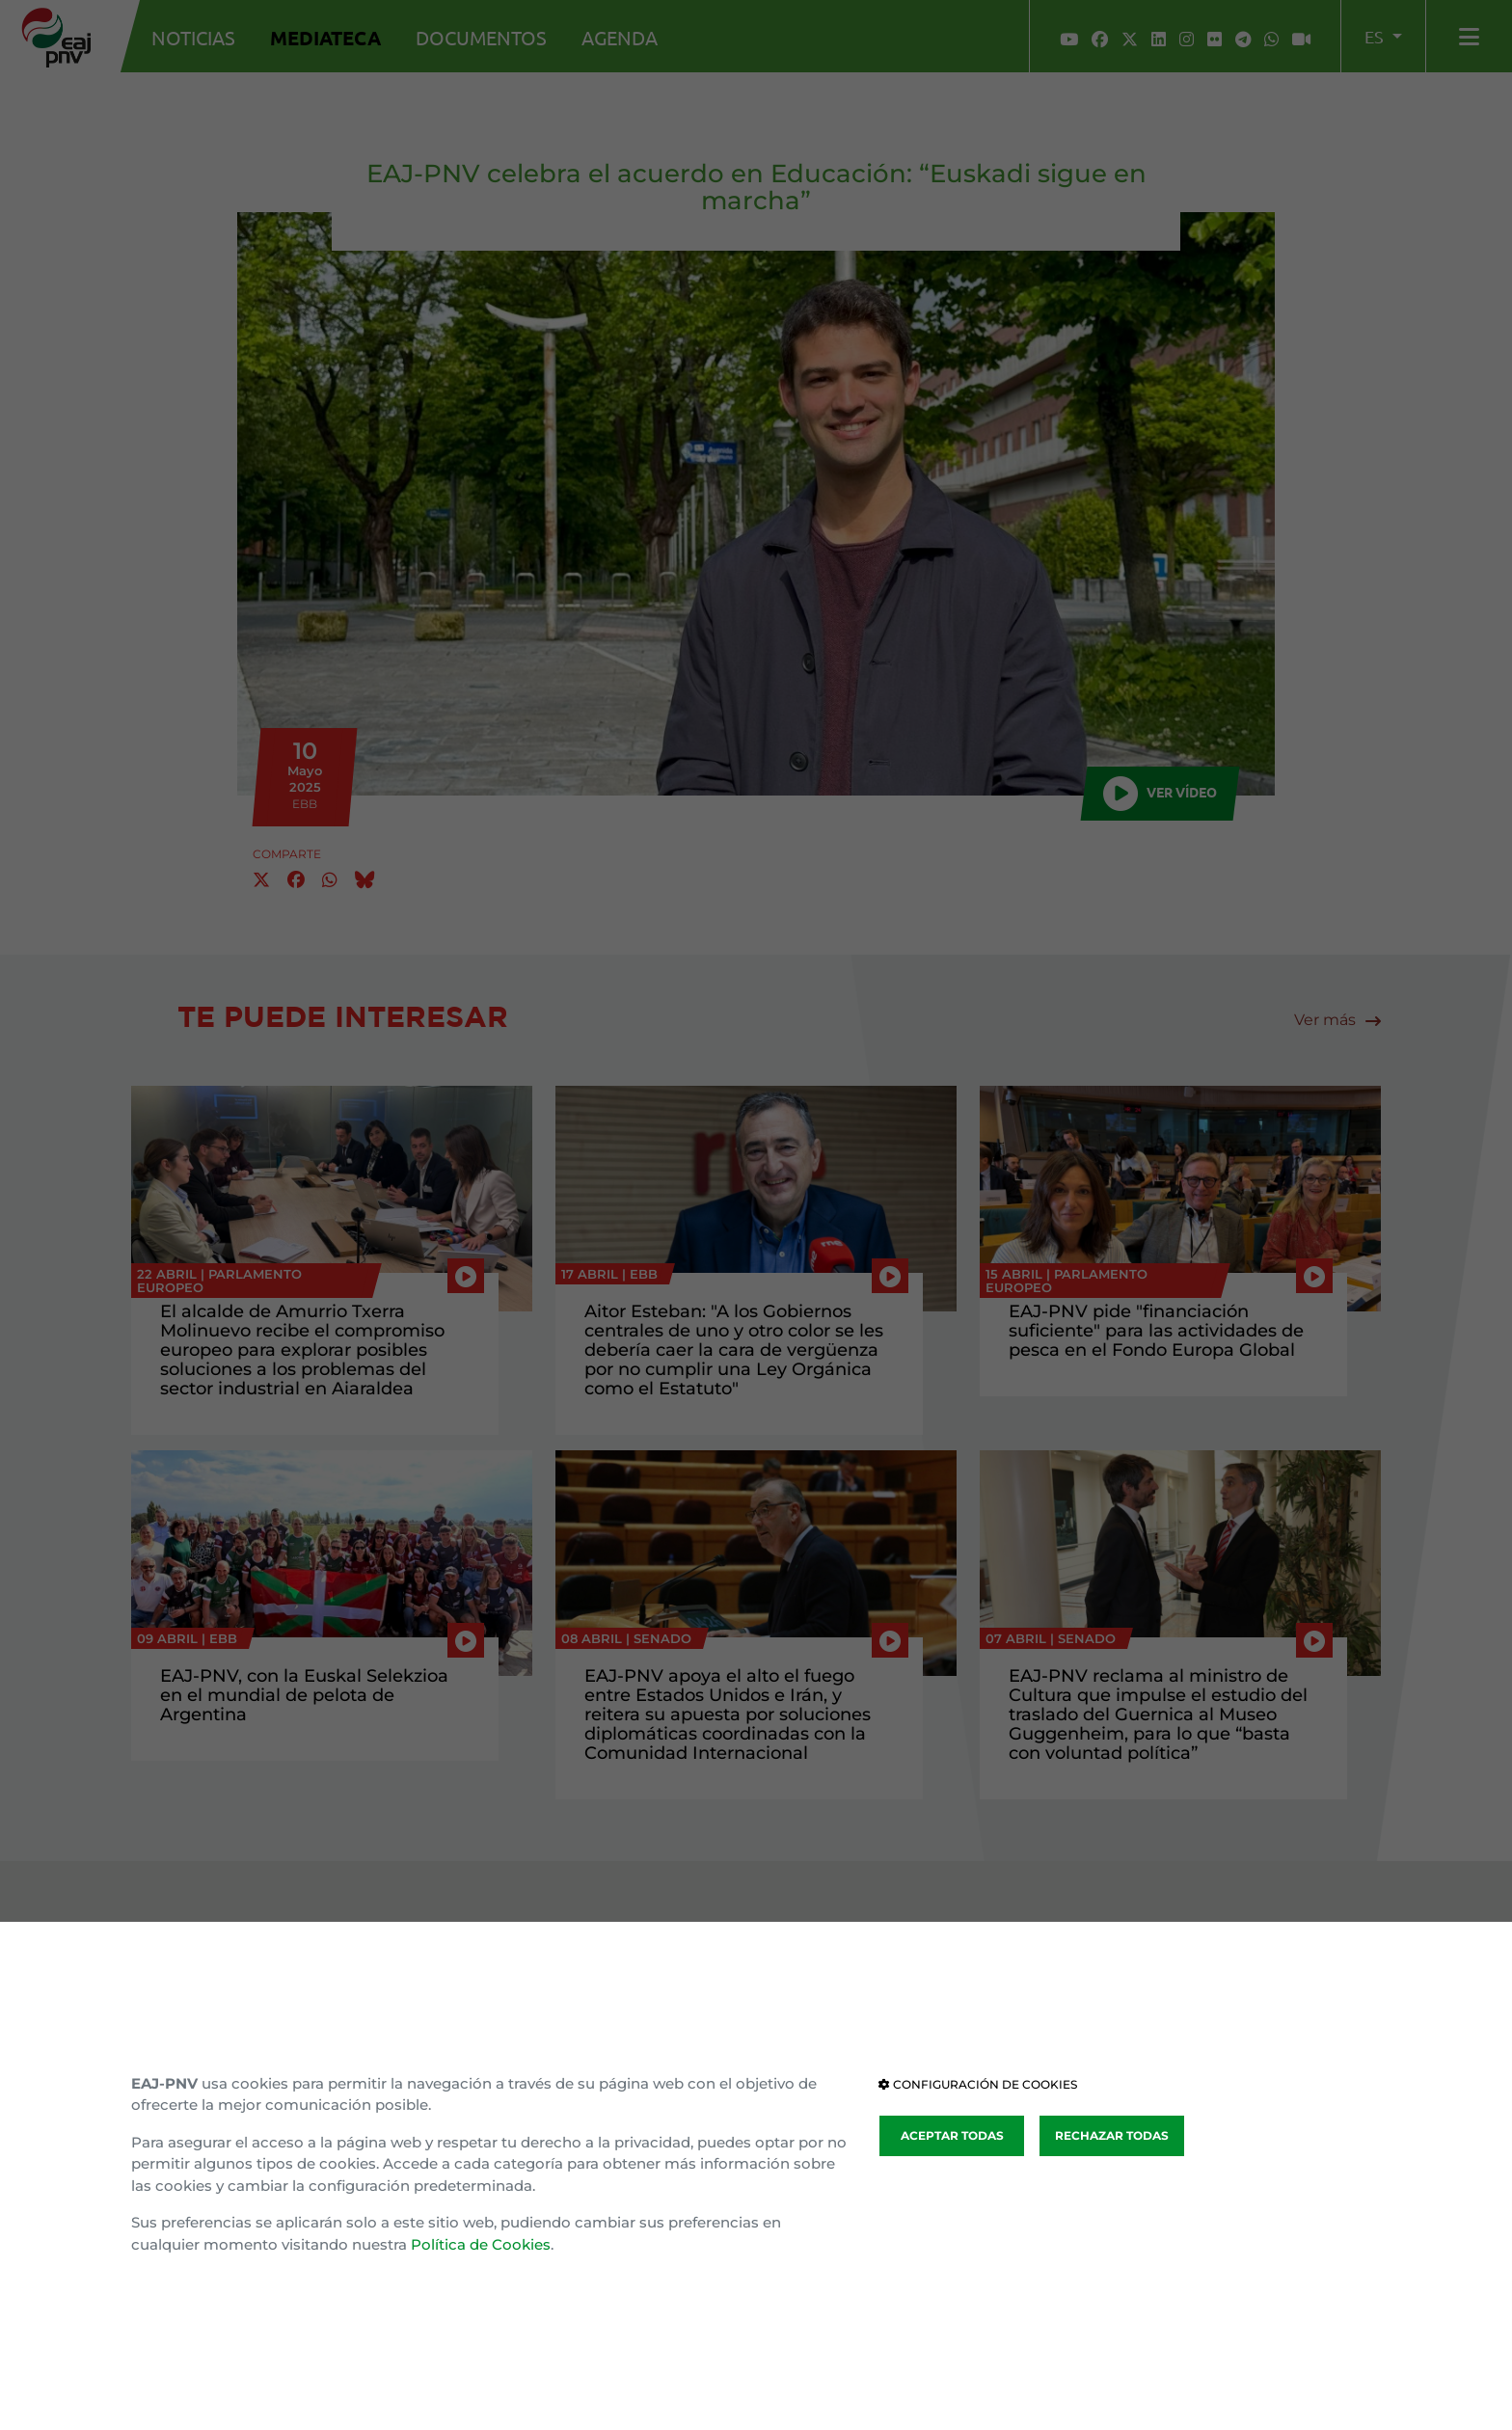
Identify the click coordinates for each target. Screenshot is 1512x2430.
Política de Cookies (481, 2244)
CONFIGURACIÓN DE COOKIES (977, 2084)
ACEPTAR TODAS (952, 2135)
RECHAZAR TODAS (1112, 2135)
